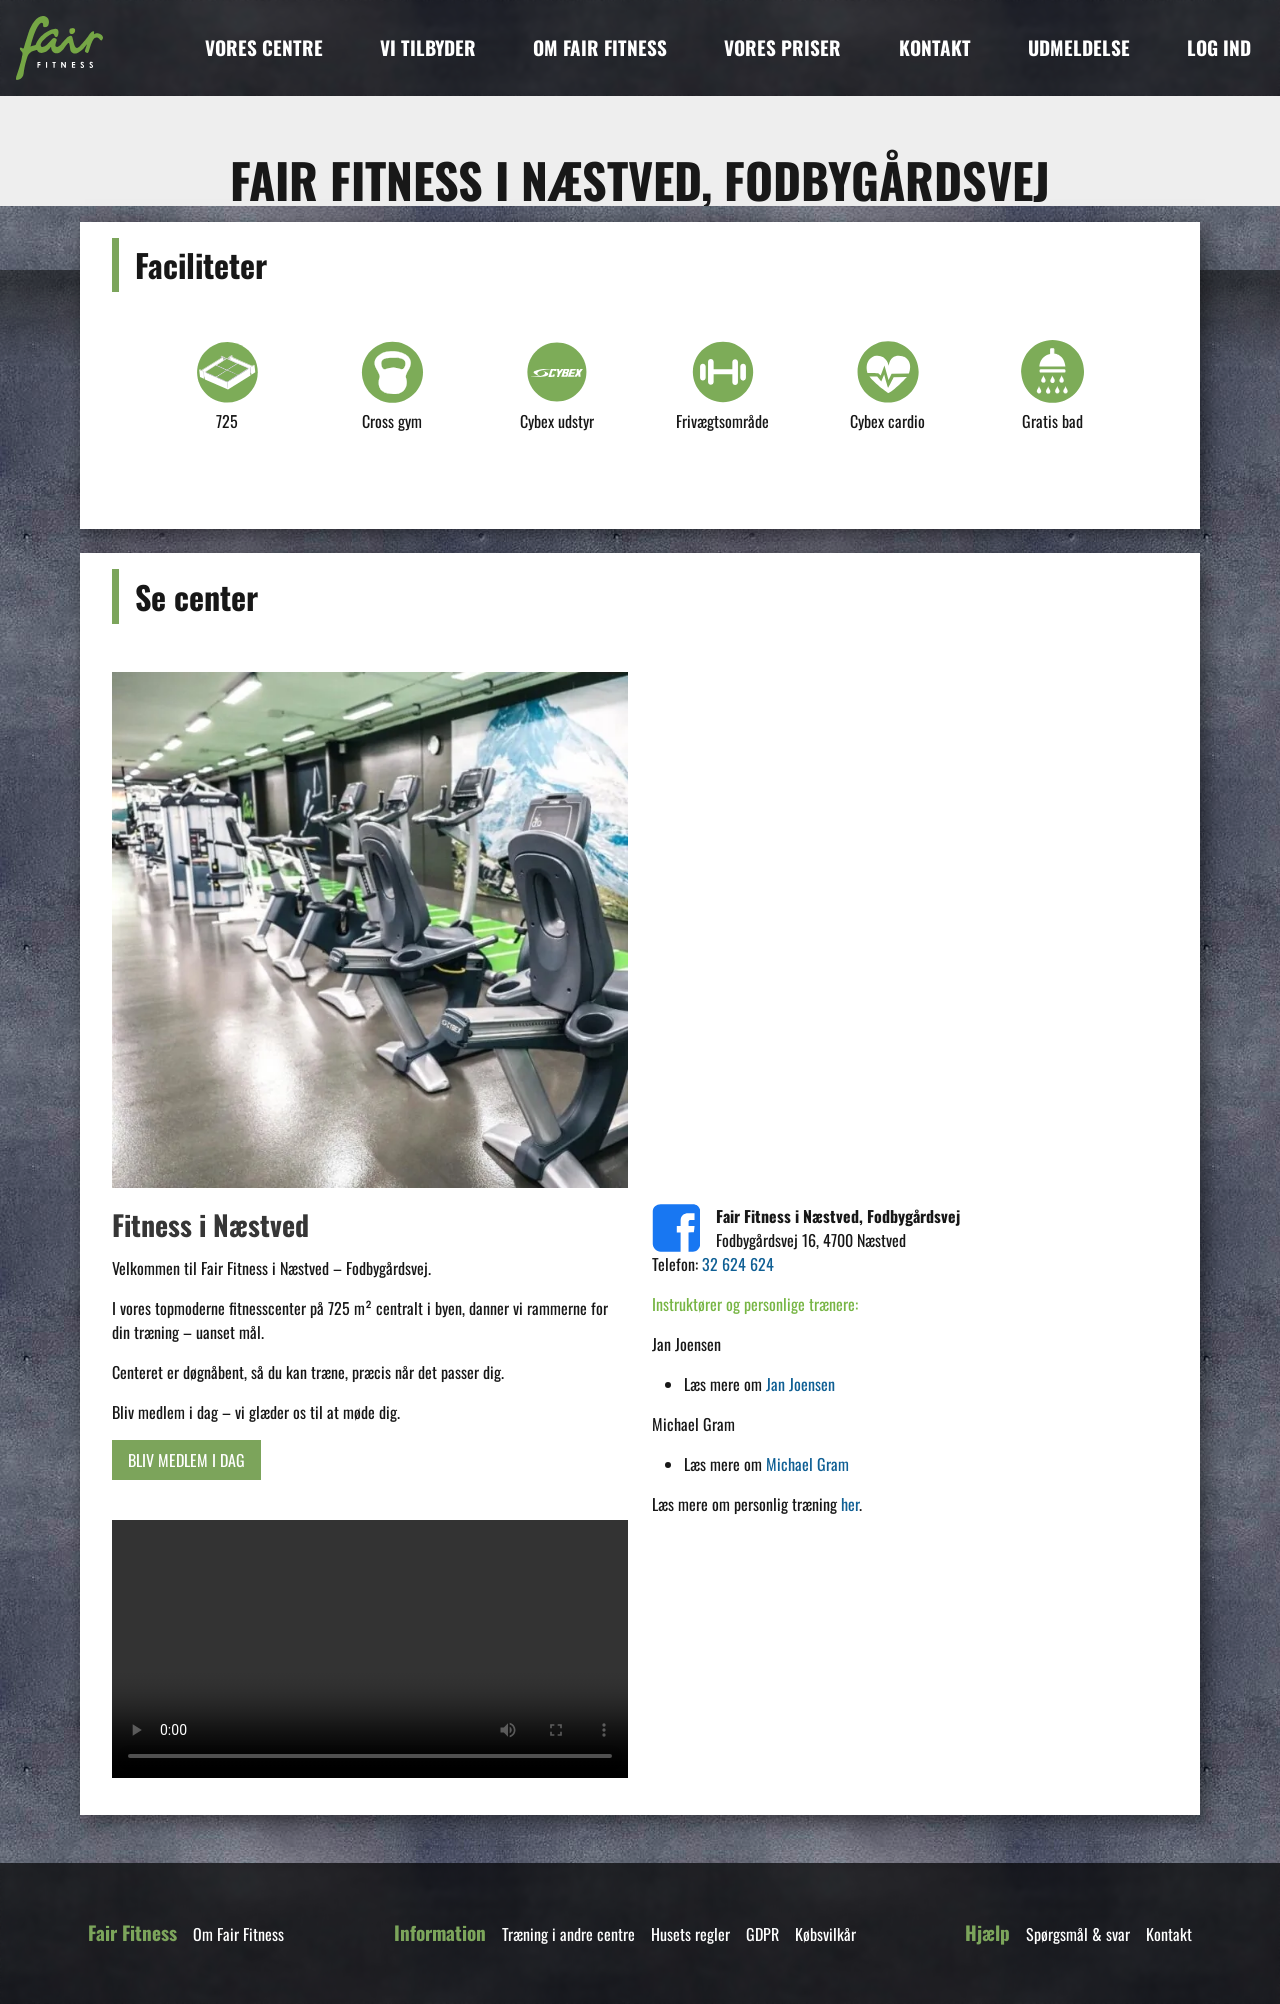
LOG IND (1219, 47)
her (850, 1504)
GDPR (762, 1934)
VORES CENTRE (264, 47)
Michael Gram (807, 1464)
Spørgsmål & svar (1078, 1934)
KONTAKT (935, 47)
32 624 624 (738, 1264)
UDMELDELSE (1079, 47)
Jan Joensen (800, 1384)
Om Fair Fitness (238, 1934)
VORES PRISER (782, 47)
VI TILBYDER (428, 47)
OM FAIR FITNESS (600, 47)
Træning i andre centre (568, 1934)
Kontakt (1169, 1934)
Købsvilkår (825, 1934)
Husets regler (690, 1934)
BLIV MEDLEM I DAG (186, 1460)
